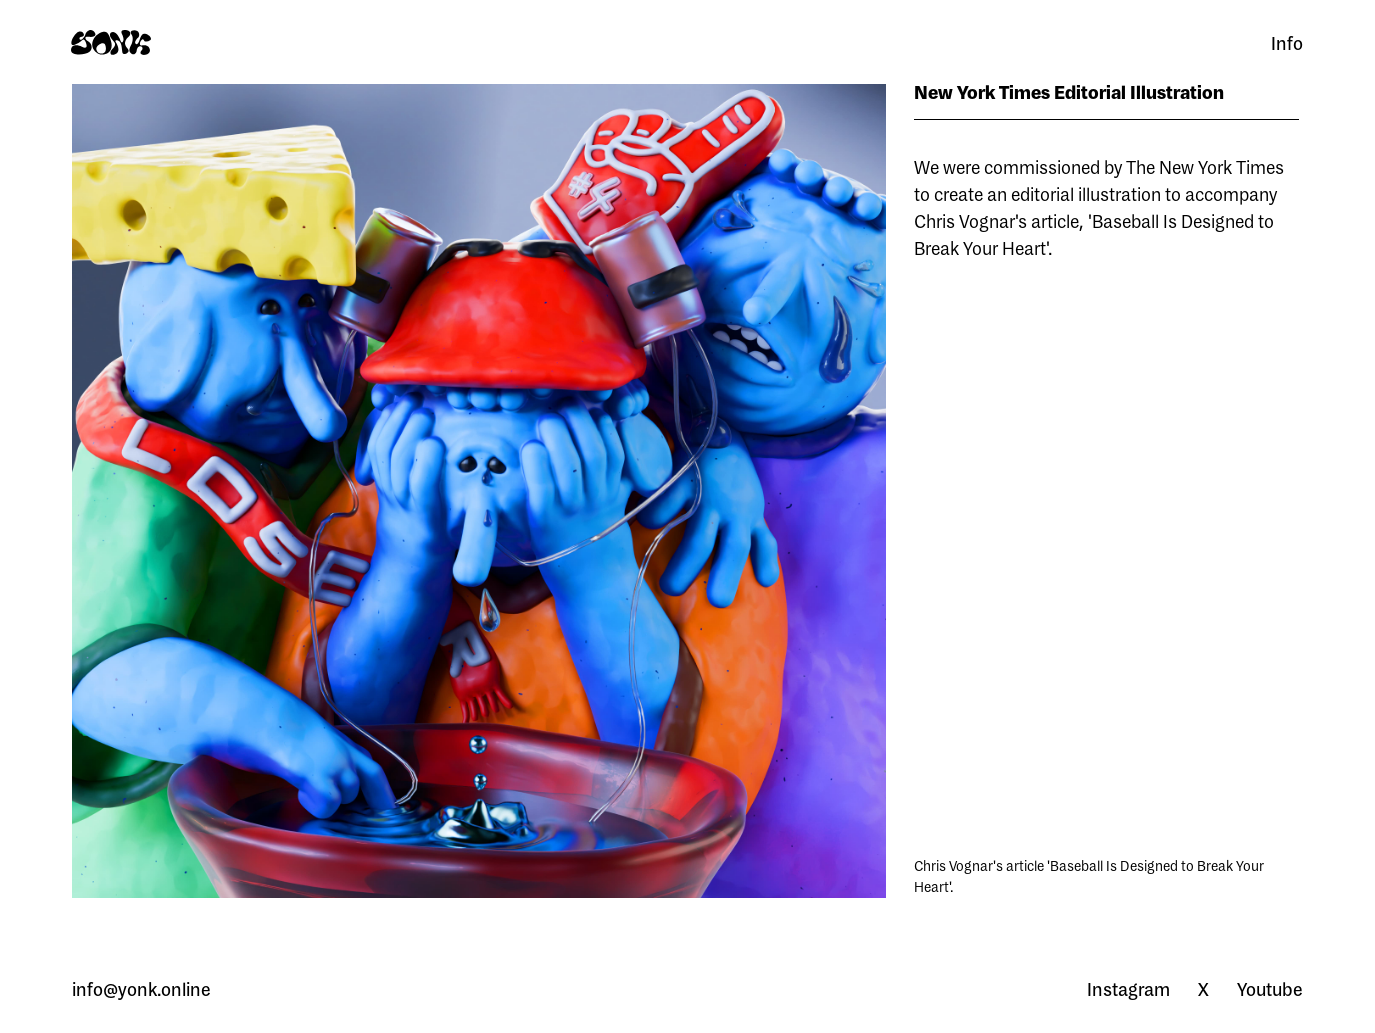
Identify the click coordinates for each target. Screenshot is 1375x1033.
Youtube (1270, 989)
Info (1287, 43)
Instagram (1128, 989)
